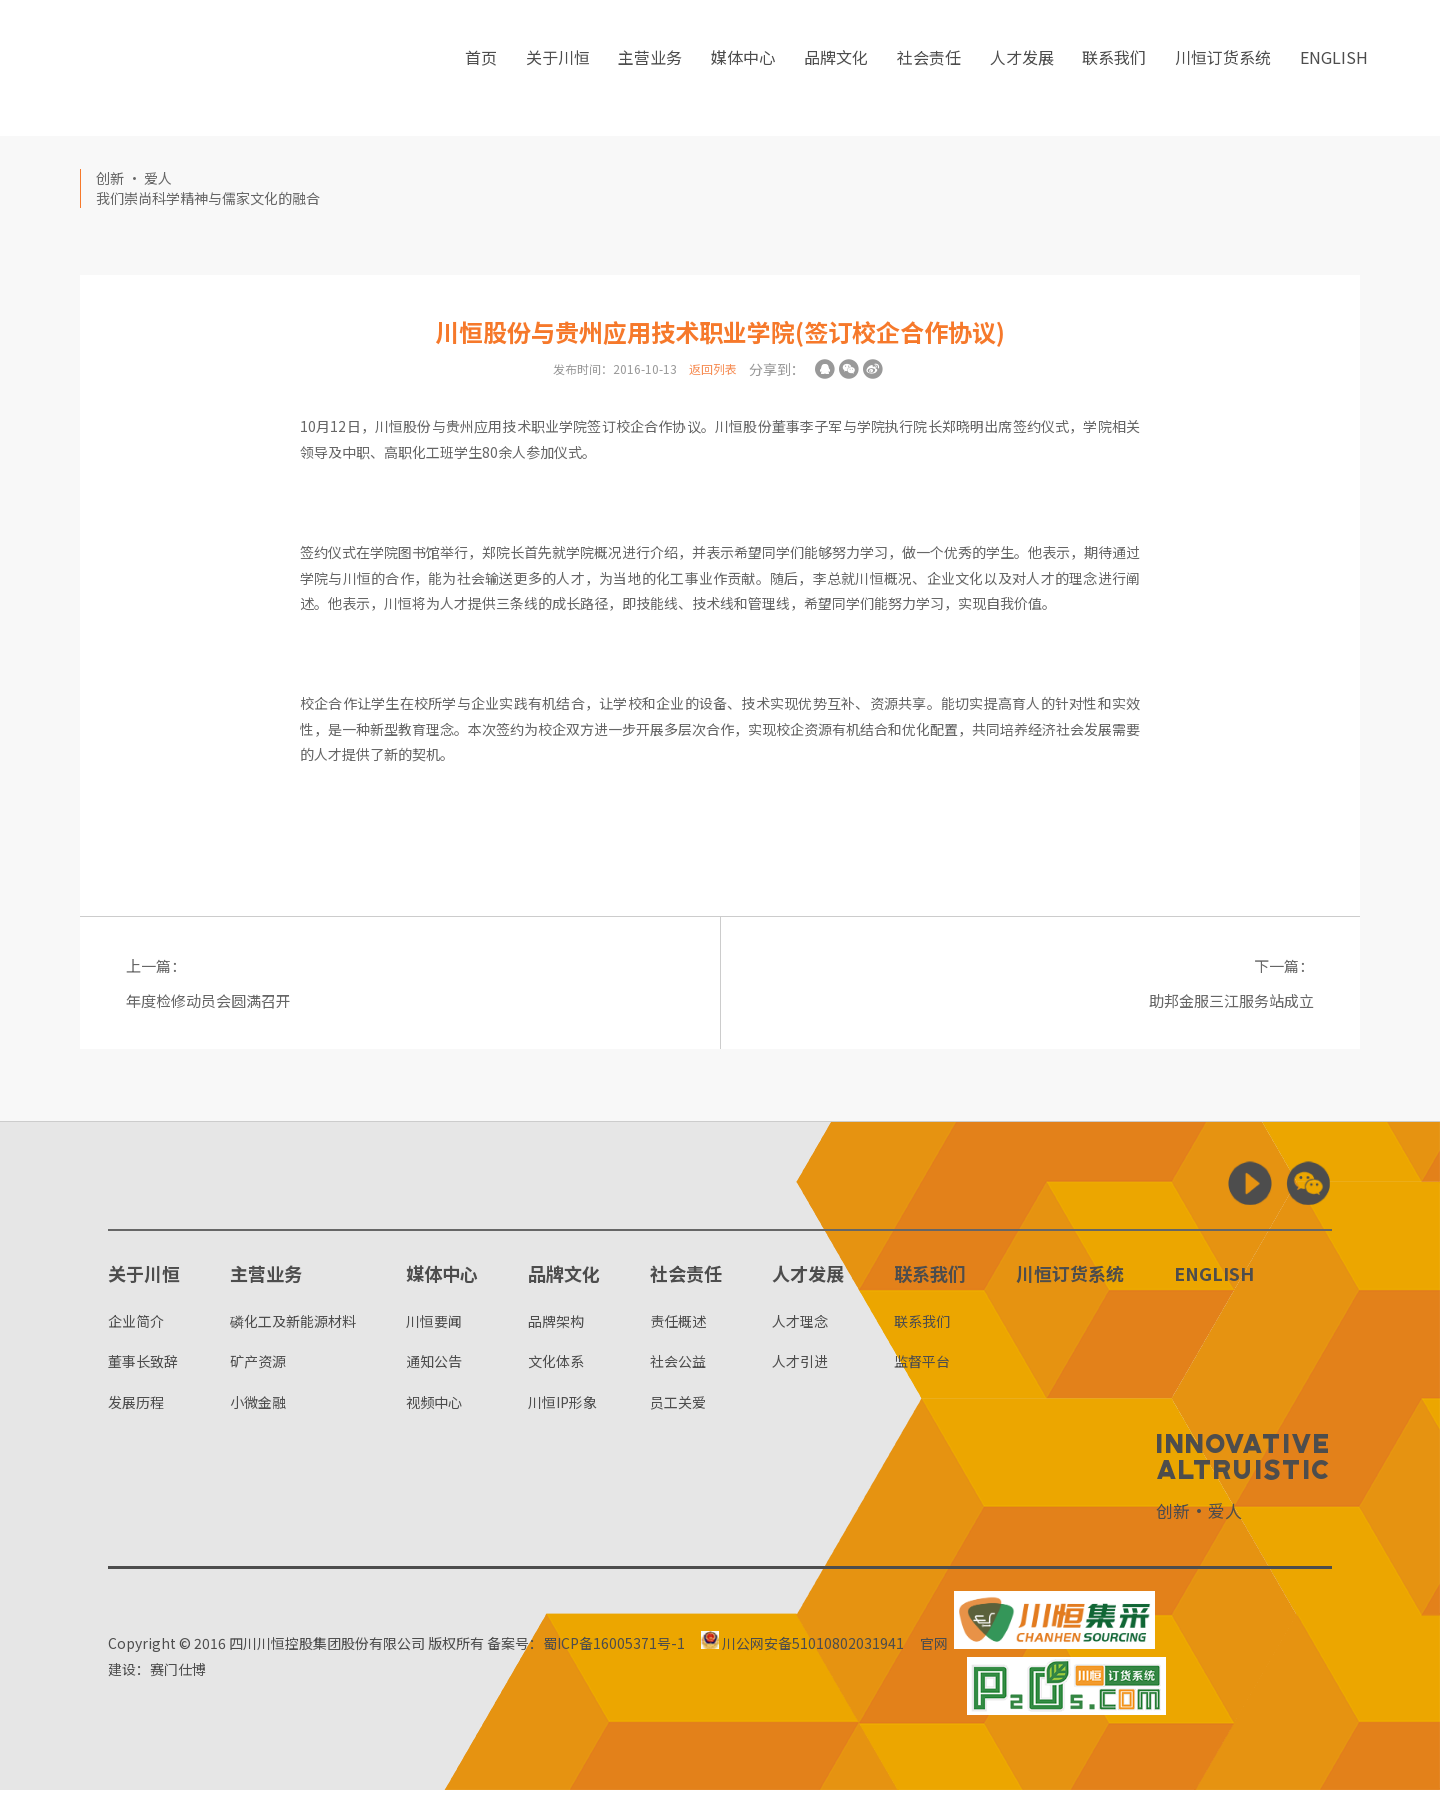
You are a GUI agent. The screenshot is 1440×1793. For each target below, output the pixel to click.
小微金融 (258, 1405)
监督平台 (922, 1364)
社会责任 (929, 69)
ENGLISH (1334, 69)
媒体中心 (743, 69)
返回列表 (713, 368)
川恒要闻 (434, 1324)
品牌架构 (556, 1324)
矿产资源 (258, 1364)
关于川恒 (558, 69)
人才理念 (800, 1324)
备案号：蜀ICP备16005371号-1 (586, 1646)
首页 (481, 69)
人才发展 (1022, 69)
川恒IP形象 (562, 1405)
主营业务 (650, 69)
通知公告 (434, 1364)
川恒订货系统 (1223, 69)
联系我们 (1114, 69)
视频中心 (434, 1405)
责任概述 (678, 1324)
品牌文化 (836, 69)
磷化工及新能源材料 (293, 1324)
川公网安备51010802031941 (809, 1646)
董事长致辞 (143, 1364)
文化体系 (556, 1364)
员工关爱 (678, 1405)
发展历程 (136, 1405)
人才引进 (800, 1364)
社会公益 (678, 1364)
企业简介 (136, 1324)
